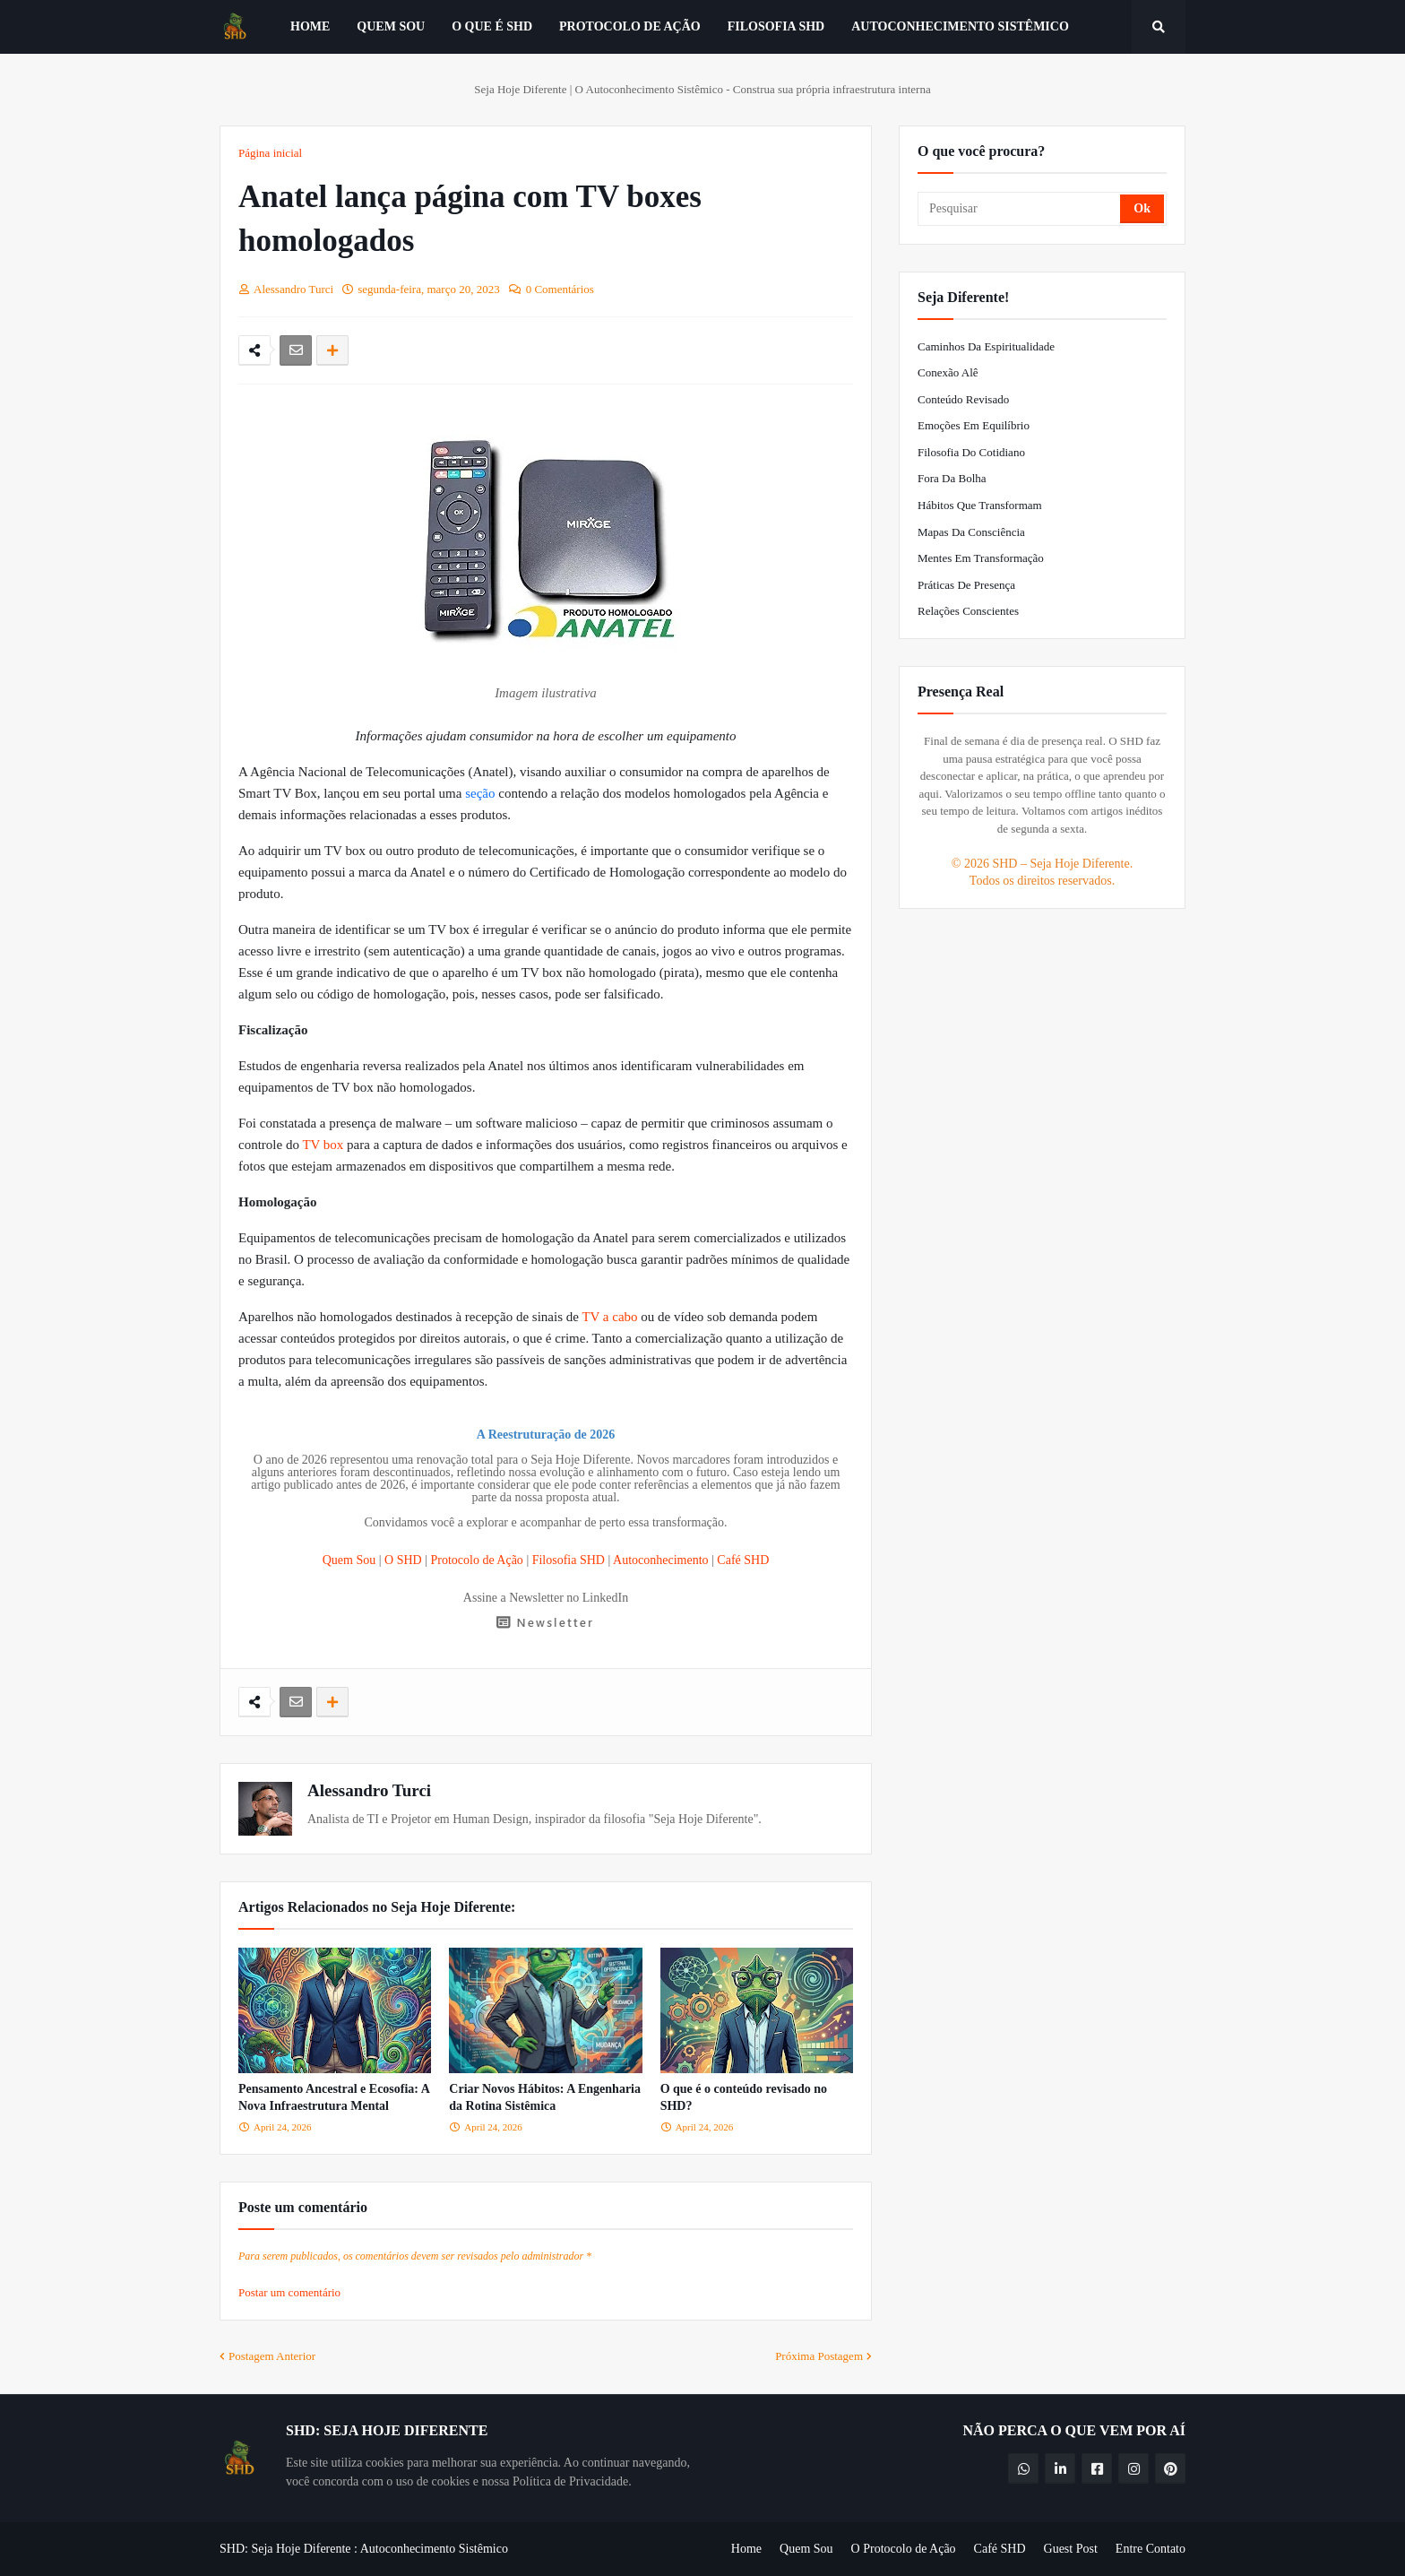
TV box (322, 1144)
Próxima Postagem (819, 2356)
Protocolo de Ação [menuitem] (630, 26)
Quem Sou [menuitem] (391, 26)
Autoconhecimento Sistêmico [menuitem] (960, 26)
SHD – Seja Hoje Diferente (1060, 863)
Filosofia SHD (568, 1560)
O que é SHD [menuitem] (492, 26)
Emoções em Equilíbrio (974, 425)
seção (481, 793)
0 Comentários (560, 289)
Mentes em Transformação (981, 558)
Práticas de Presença (966, 585)
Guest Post (1071, 2548)
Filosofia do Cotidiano (971, 452)
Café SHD (743, 1560)
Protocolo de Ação (476, 1560)
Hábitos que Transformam (980, 505)
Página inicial (270, 153)
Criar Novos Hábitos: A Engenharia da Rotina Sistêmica (545, 2098)
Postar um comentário (289, 2292)
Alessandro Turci (369, 1790)
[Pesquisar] (1020, 208)
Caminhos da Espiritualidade (986, 346)
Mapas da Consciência (971, 532)
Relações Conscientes (968, 611)
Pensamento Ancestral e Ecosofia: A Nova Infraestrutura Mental (333, 2098)
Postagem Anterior (271, 2356)
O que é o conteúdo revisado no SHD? (743, 2098)
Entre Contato (1150, 2548)
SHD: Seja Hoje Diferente (285, 2548)
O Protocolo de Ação (903, 2548)
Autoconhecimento (661, 1560)
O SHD (403, 1560)
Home (746, 2548)
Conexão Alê (948, 372)
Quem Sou (349, 1560)
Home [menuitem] (310, 26)
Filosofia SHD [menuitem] (776, 26)
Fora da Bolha (952, 478)
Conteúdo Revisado (963, 399)
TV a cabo (609, 1317)
